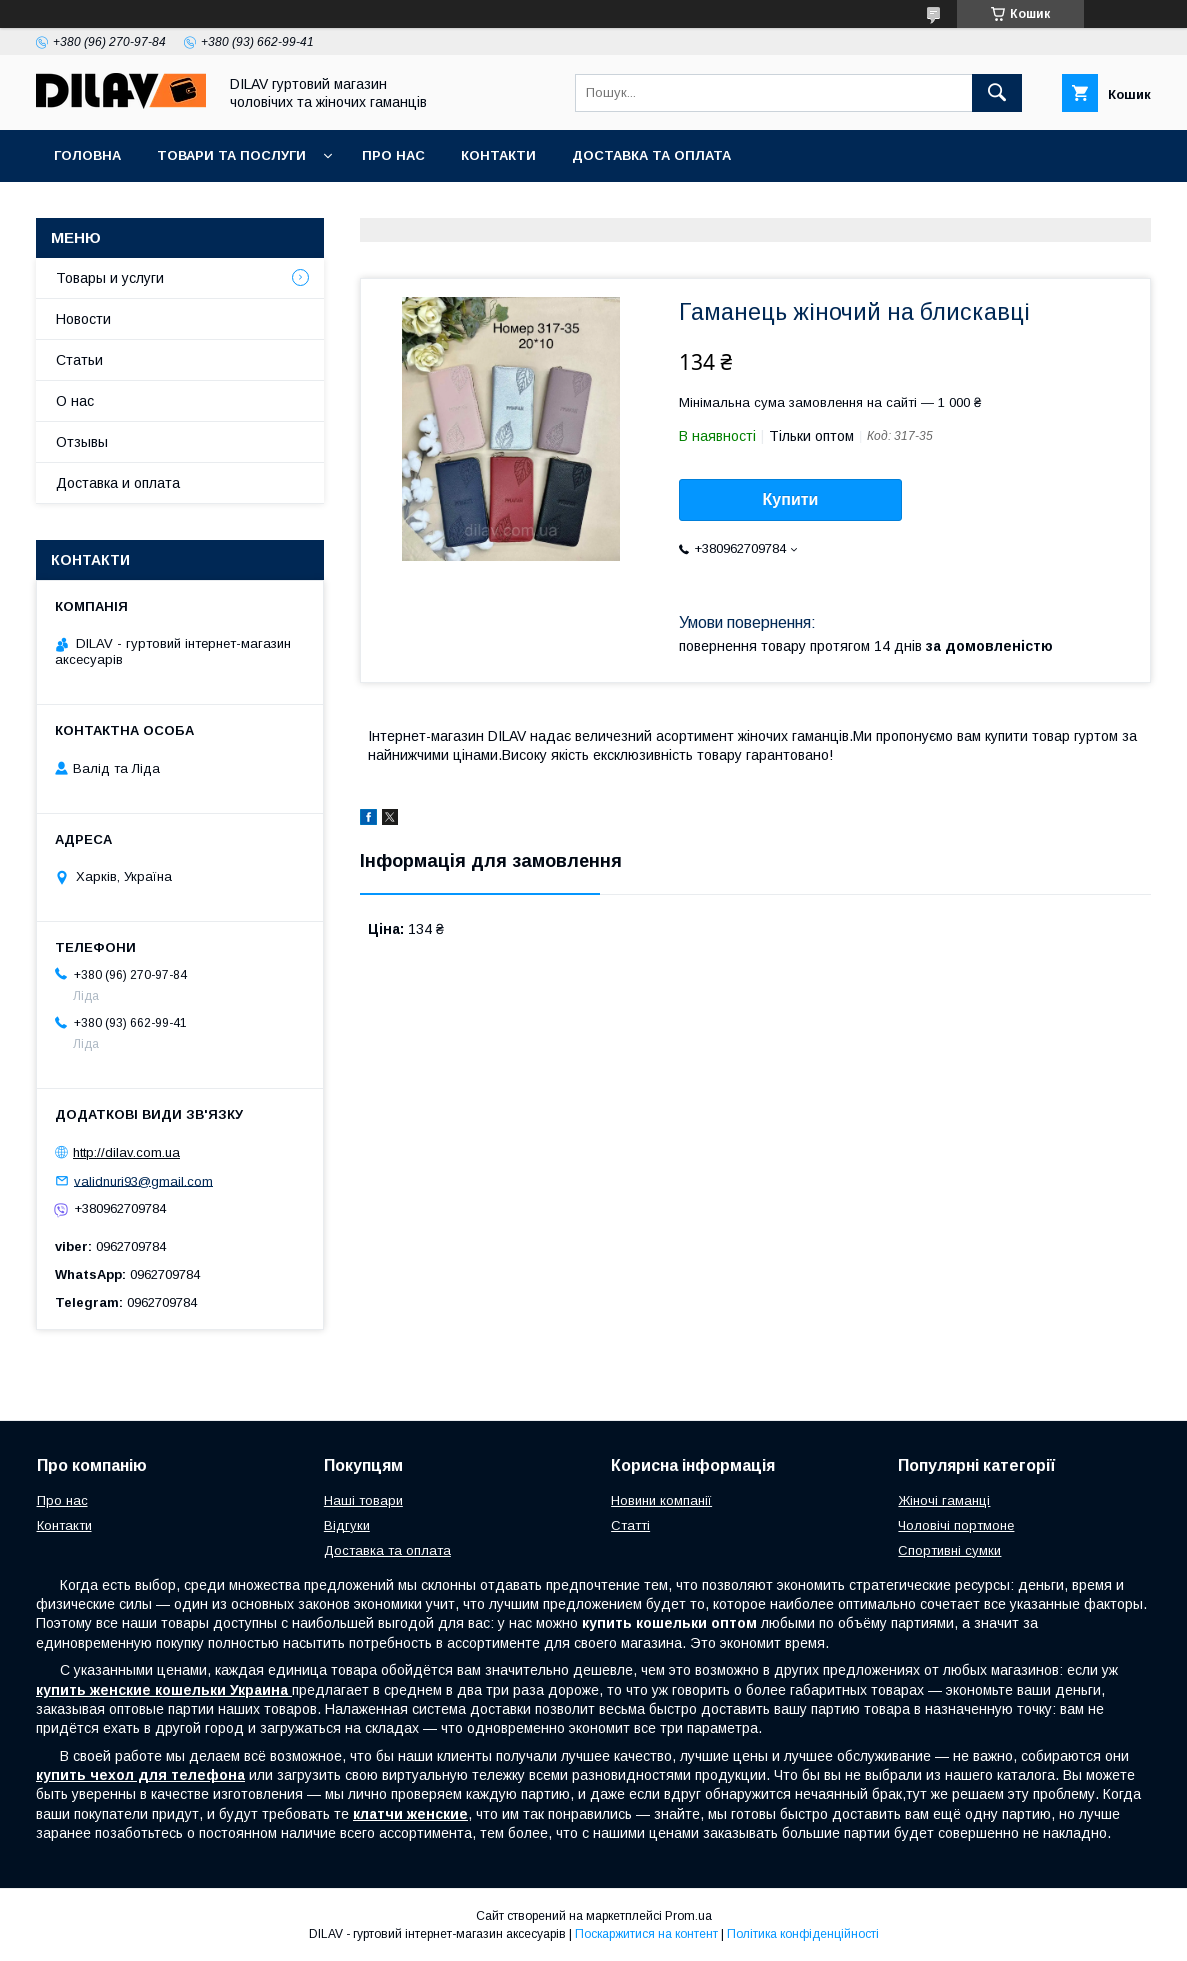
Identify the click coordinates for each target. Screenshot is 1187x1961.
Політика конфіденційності (803, 1934)
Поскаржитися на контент (646, 1934)
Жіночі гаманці (944, 1500)
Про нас (393, 155)
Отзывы (82, 442)
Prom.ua (688, 1916)
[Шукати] (997, 93)
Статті (630, 1525)
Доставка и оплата (118, 483)
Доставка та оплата (651, 155)
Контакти (498, 155)
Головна (87, 155)
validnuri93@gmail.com (143, 1180)
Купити (791, 499)
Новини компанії (661, 1500)
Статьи (79, 360)
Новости (83, 319)
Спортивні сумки (949, 1550)
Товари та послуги (231, 155)
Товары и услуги (110, 278)
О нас (75, 401)
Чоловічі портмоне (956, 1525)
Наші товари (363, 1500)
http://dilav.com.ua (126, 1152)
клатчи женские (410, 1814)
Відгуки (347, 1525)
